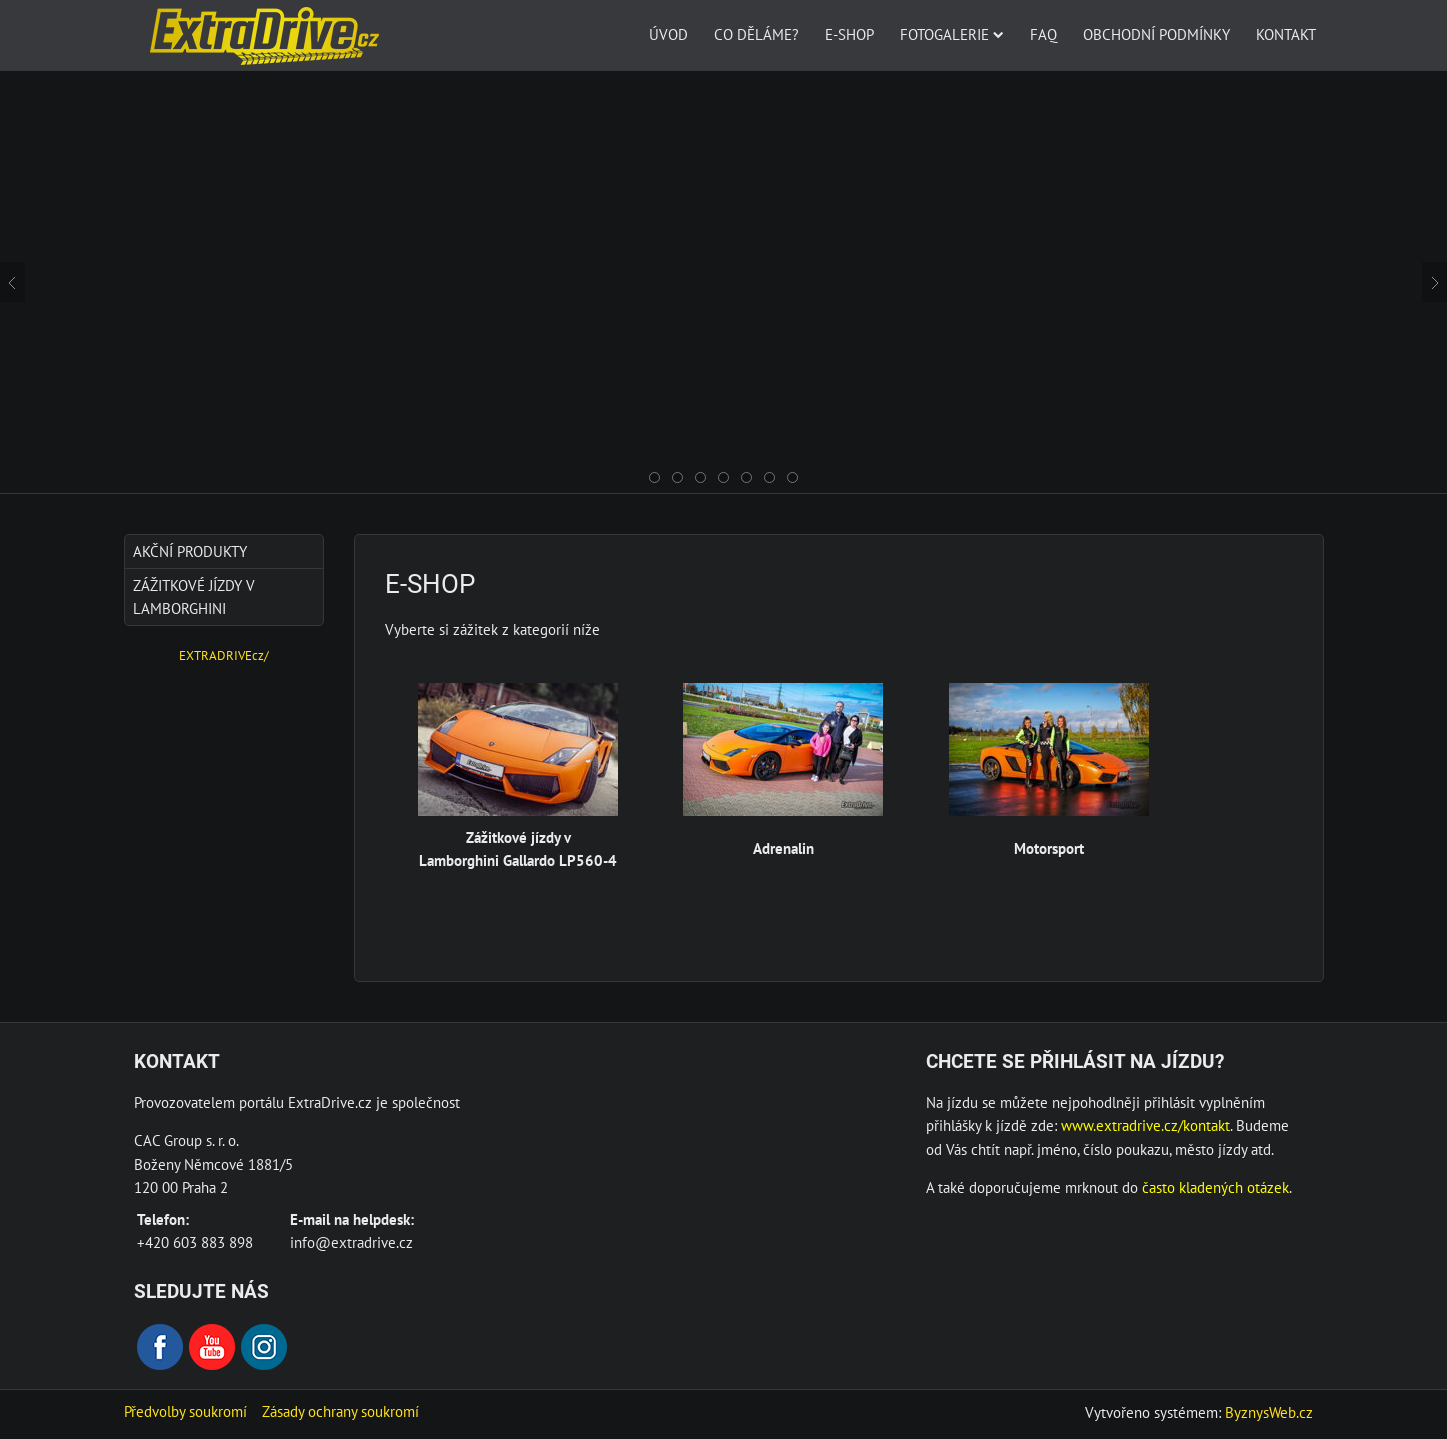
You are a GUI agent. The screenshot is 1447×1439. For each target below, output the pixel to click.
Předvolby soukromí (185, 1411)
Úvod (668, 34)
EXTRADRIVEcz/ (224, 655)
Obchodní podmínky (1156, 34)
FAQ (1043, 34)
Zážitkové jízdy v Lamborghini (194, 596)
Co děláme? (756, 34)
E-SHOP (849, 34)
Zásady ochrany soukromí (340, 1411)
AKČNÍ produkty (190, 551)
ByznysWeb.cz (1269, 1412)
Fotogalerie (952, 34)
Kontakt (1286, 34)
